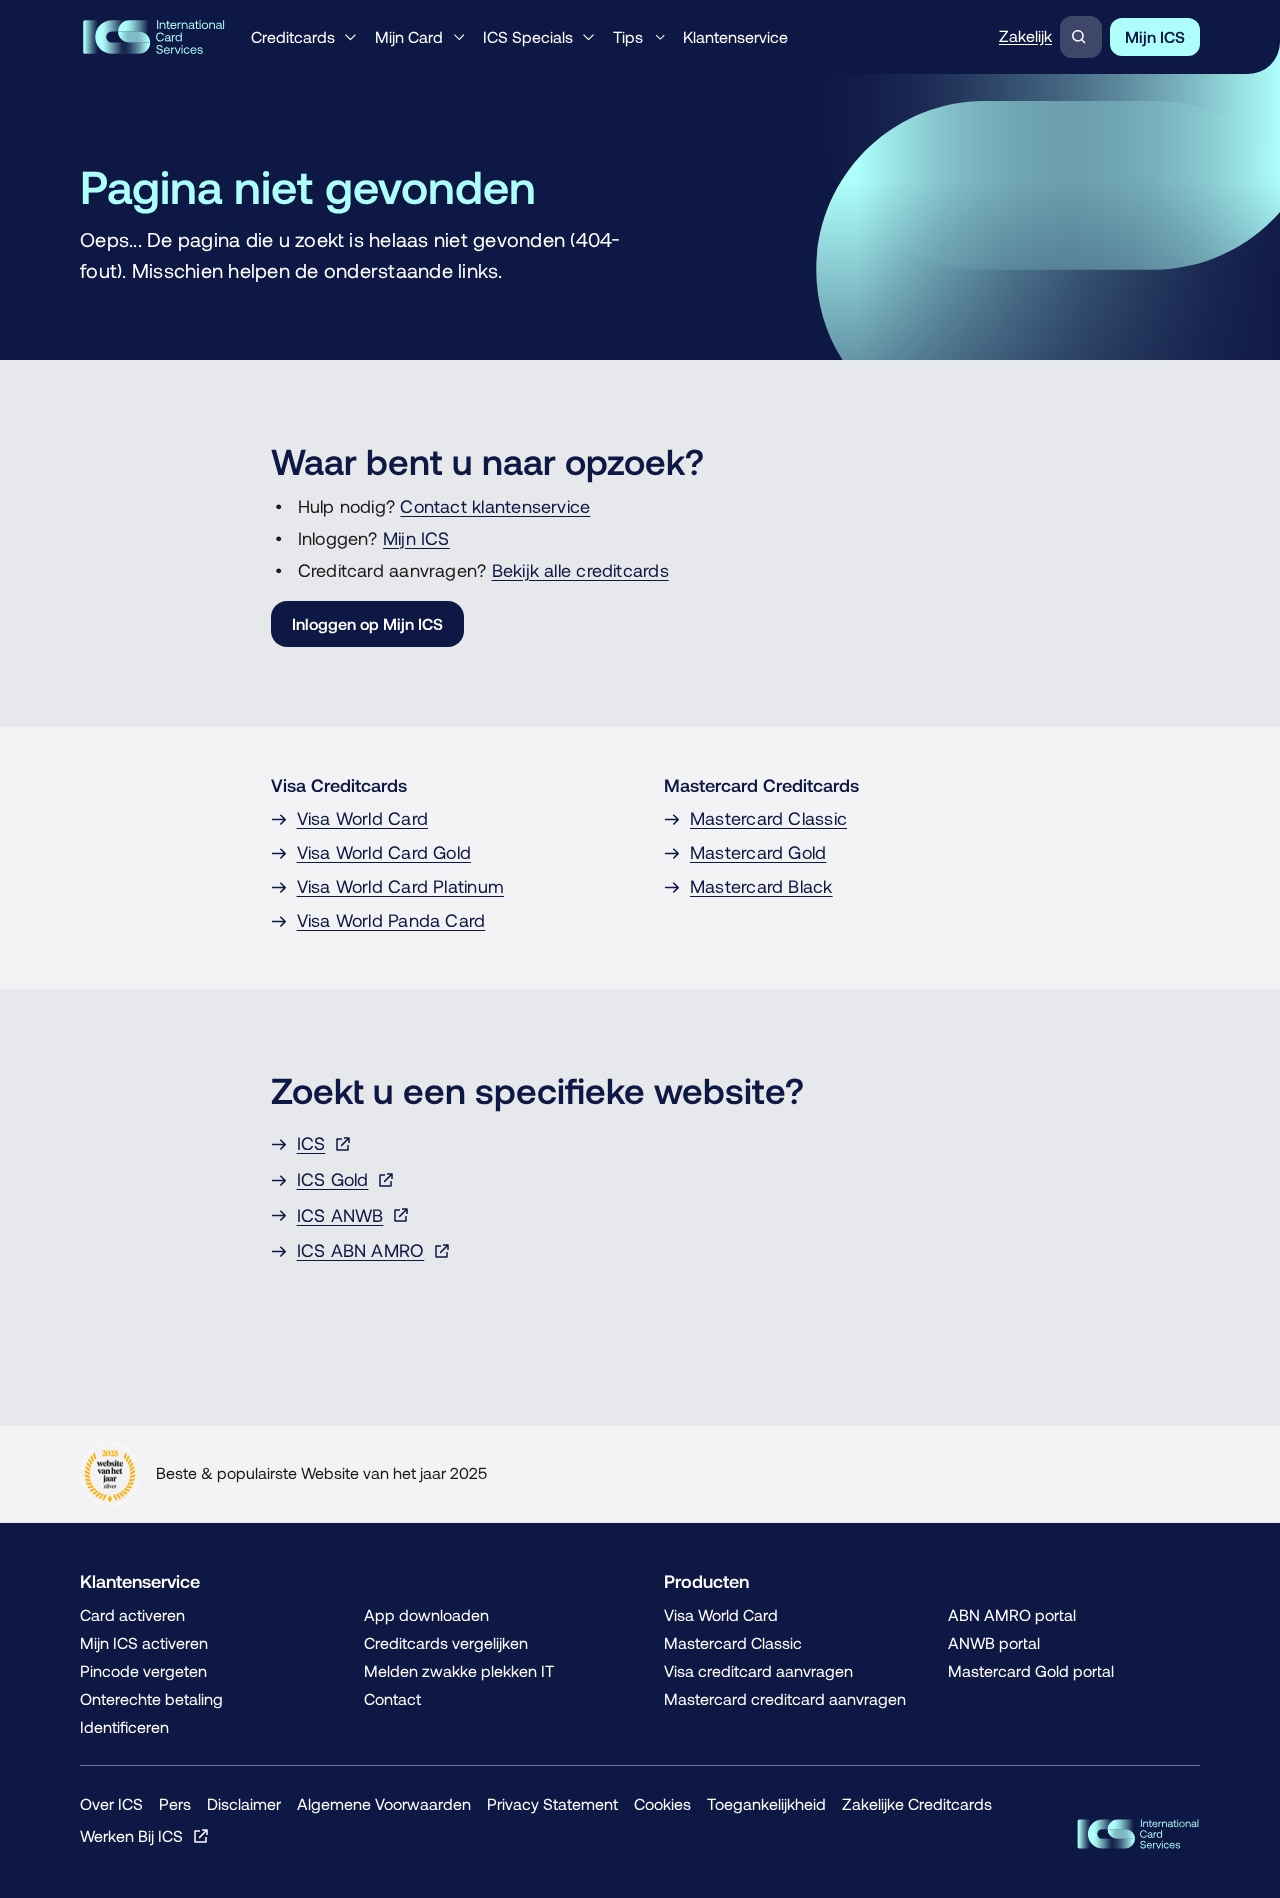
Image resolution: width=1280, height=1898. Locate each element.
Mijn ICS (416, 538)
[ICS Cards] (1138, 1834)
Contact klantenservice (495, 506)
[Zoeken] (1081, 37)
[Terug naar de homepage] (153, 37)
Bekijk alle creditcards (580, 570)
